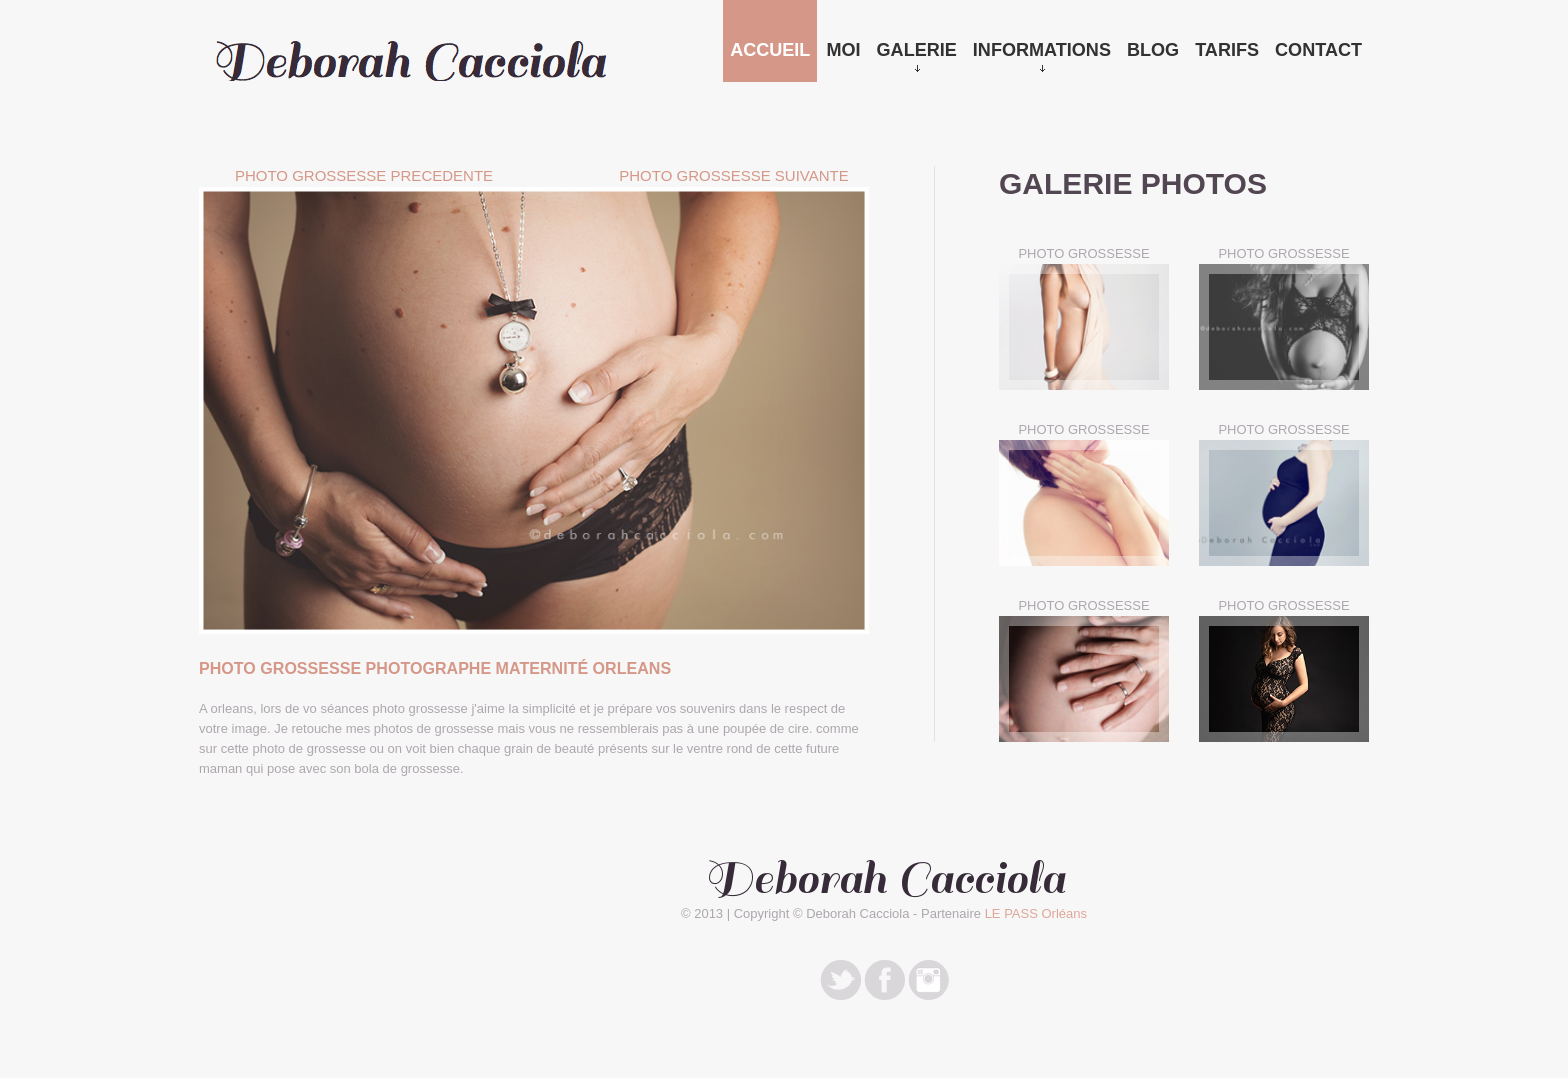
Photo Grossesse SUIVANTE (734, 175)
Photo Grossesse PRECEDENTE (364, 175)
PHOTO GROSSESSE (1083, 253)
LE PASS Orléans (1036, 913)
